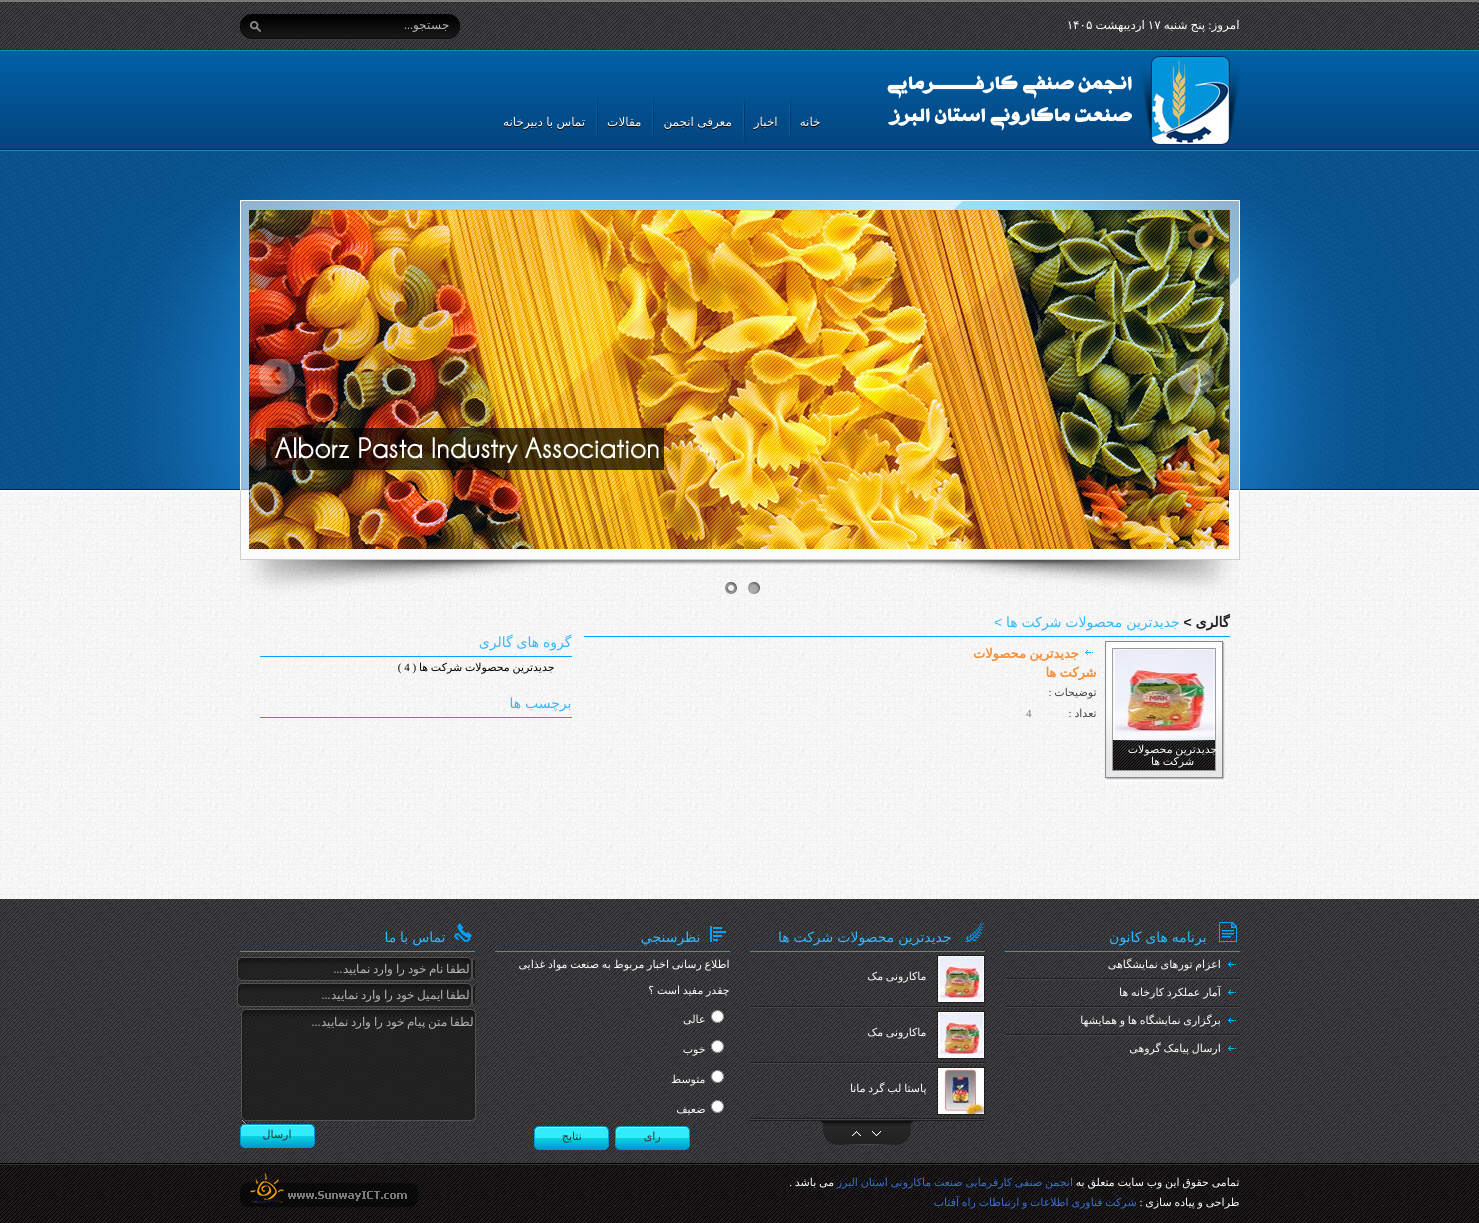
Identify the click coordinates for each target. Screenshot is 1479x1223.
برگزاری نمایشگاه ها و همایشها (1150, 1021)
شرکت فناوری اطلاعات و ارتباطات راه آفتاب (1035, 1203)
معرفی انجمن (697, 122)
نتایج (572, 1137)
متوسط (688, 1080)
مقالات (624, 122)
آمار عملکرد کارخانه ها (1170, 993)
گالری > (1205, 622)
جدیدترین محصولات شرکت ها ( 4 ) (476, 668)
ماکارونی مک (896, 977)
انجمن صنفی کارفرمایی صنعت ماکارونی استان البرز (955, 1183)
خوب (694, 1050)
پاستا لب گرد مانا (888, 1089)
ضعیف (690, 1110)
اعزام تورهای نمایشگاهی (1164, 965)
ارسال (277, 1135)
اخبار (766, 122)
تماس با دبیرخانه (544, 122)
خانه (810, 122)
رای (652, 1137)
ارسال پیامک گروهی (1175, 1049)
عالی (694, 1020)
